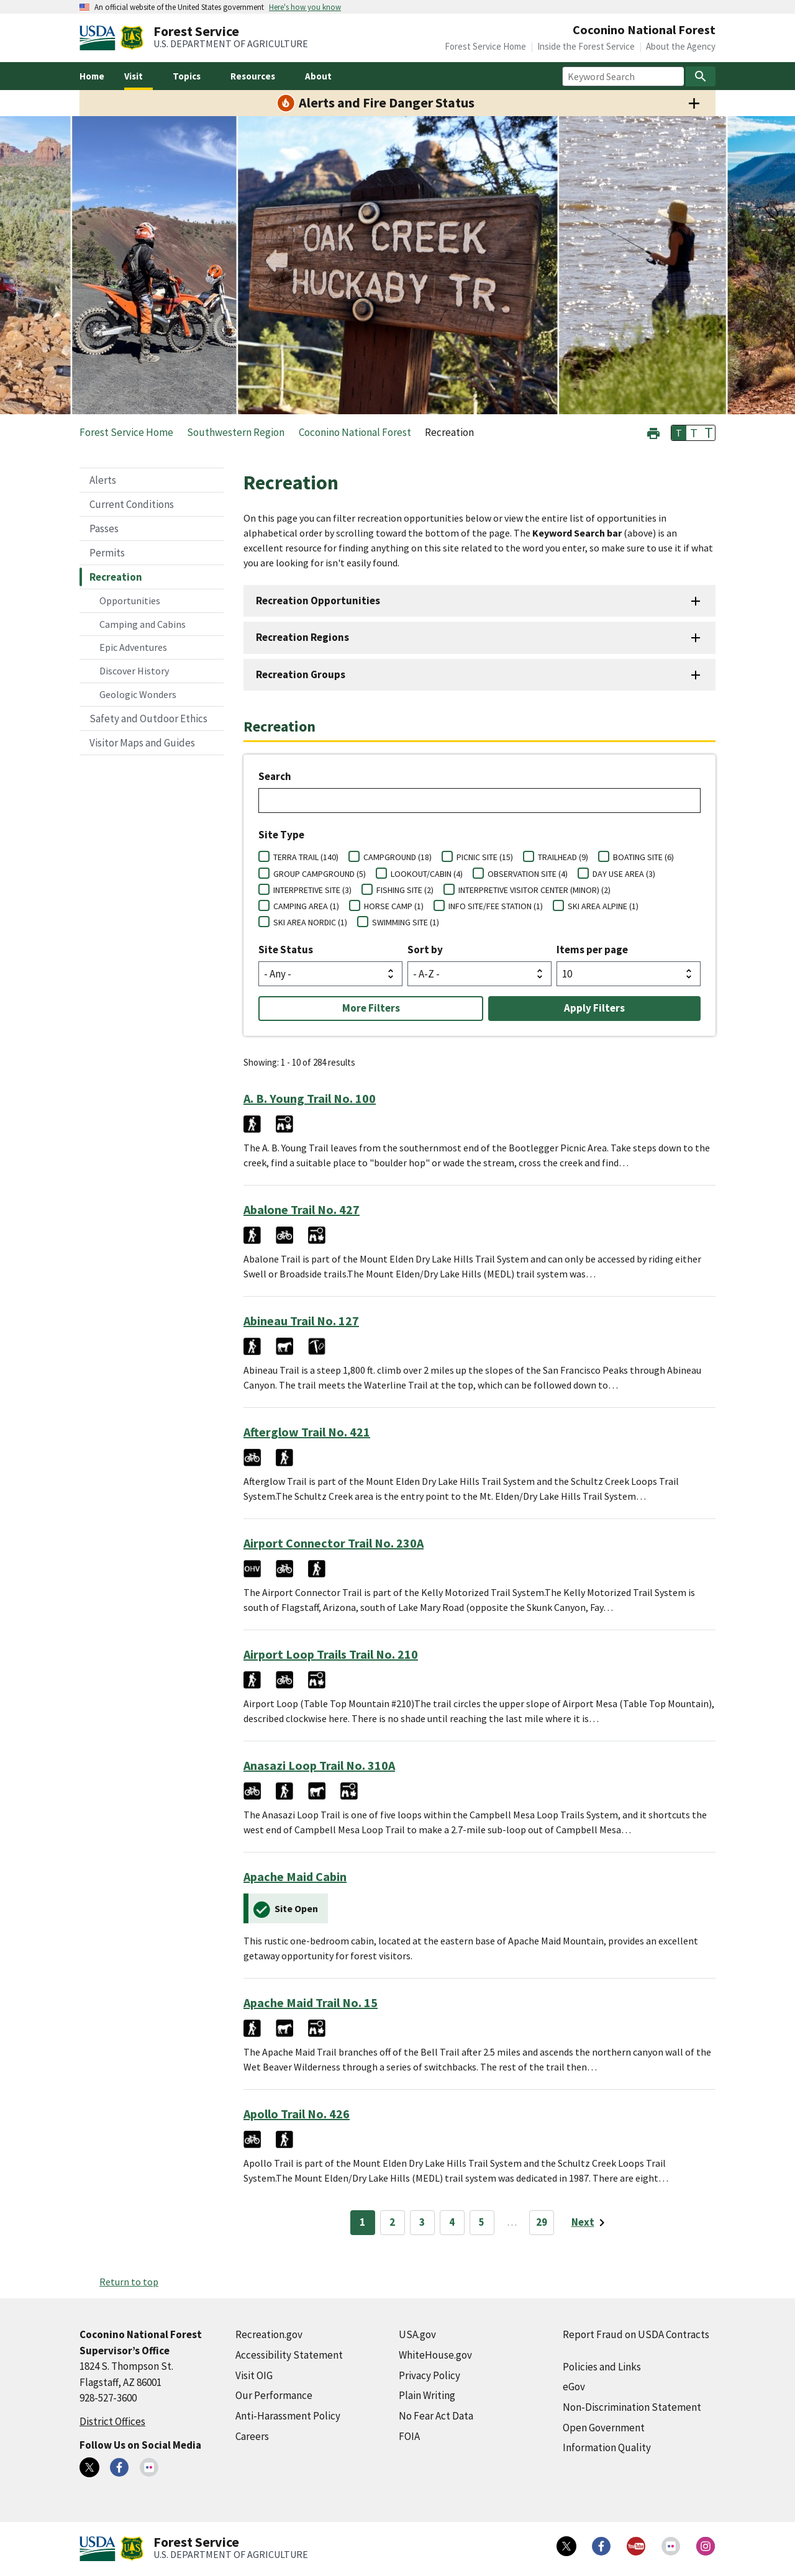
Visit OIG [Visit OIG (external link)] (254, 2375)
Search (274, 776)
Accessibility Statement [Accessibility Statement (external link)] (289, 2355)
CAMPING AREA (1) (306, 906)
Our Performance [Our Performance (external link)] (273, 2395)
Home (92, 76)
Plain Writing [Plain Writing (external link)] (427, 2395)
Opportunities (129, 600)
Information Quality (607, 2447)
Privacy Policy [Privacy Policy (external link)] (429, 2375)
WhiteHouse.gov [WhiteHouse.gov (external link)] (435, 2355)
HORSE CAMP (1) (394, 906)
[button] (653, 432)
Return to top (128, 2281)
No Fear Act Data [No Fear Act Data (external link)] (436, 2416)
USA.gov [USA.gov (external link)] (417, 2334)
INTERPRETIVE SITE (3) (312, 890)
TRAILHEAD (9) (563, 857)
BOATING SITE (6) (643, 857)
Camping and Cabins (142, 624)
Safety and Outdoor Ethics (148, 718)
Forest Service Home (485, 46)
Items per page (592, 949)
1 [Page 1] (362, 2222)
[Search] (701, 76)
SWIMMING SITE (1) (405, 922)
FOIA (409, 2436)
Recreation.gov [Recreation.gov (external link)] (268, 2334)
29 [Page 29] (541, 2222)
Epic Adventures (133, 647)
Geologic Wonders (137, 694)
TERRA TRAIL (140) (305, 857)
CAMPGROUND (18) (397, 857)
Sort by (425, 949)
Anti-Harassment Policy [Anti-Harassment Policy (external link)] (287, 2416)
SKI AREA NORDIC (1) (310, 922)
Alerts (102, 480)
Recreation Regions (302, 637)
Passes (104, 528)
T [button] (679, 433)
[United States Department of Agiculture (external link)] (100, 37)
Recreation (115, 577)
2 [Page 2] (392, 2222)
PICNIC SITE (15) (485, 857)
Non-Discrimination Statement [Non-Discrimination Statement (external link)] (632, 2407)
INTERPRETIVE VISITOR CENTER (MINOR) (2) (534, 890)
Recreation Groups (300, 674)
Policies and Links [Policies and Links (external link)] (602, 2367)
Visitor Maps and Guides (142, 743)
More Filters (371, 1008)
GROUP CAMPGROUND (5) (319, 873)
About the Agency (681, 46)
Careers (252, 2436)
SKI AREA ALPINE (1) (603, 906)
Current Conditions (131, 504)
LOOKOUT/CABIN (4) (427, 873)
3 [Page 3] (422, 2222)
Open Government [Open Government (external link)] (604, 2427)
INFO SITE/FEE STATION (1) (495, 906)
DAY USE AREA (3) (624, 873)
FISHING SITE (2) (405, 890)
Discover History (134, 670)
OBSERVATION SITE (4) (528, 873)
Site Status (285, 949)
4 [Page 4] (452, 2222)
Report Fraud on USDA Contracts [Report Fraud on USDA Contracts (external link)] (636, 2334)
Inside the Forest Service (586, 46)
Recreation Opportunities (318, 600)
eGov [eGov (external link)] (574, 2386)
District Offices (112, 2421)
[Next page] (590, 2222)
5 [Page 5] (481, 2222)
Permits (107, 553)
